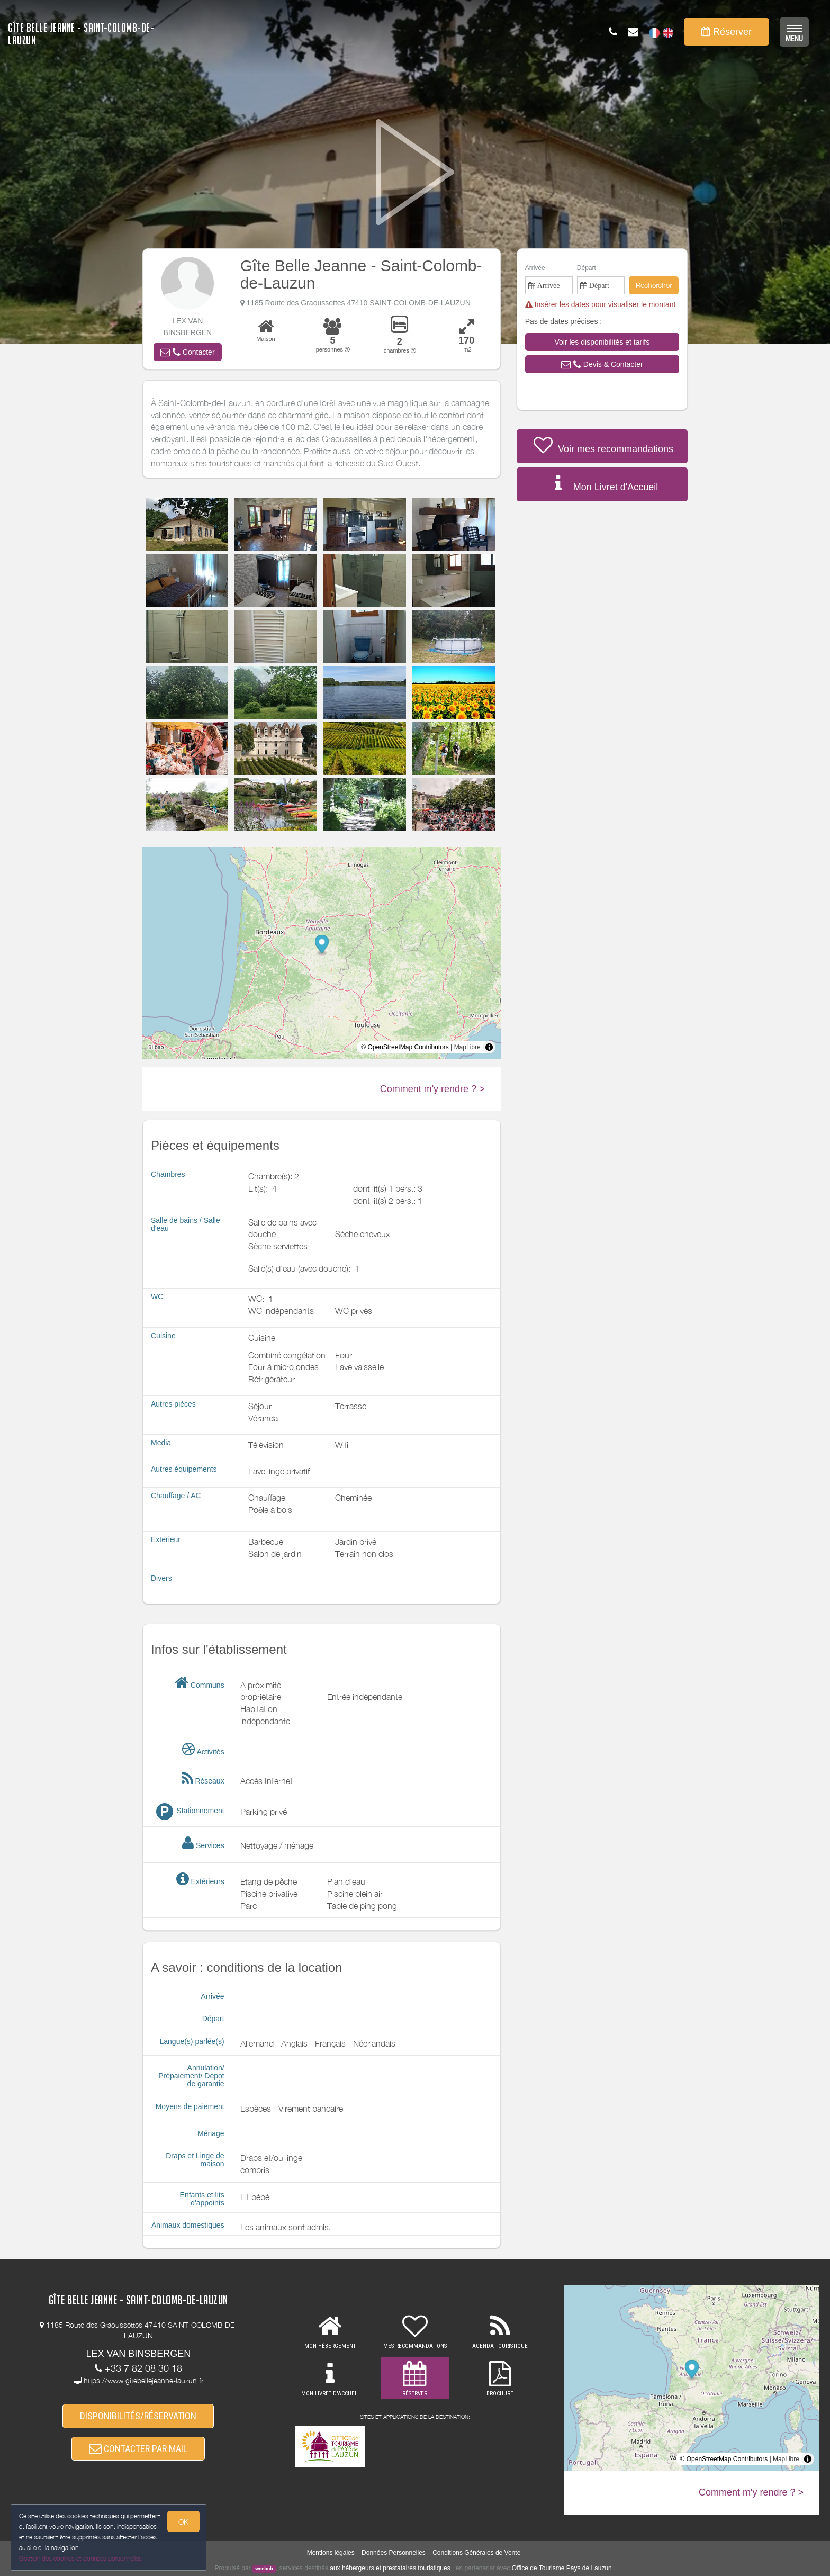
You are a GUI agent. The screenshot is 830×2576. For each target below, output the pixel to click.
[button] (187, 352)
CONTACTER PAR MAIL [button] (138, 2448)
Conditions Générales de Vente (476, 2552)
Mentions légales (331, 2552)
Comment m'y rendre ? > (432, 1089)
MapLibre (467, 1047)
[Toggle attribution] (489, 1047)
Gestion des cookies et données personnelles (80, 2558)
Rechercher (654, 285)
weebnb (264, 2568)
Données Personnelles (394, 2552)
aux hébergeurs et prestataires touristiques (390, 2568)
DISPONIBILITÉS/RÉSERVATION (138, 2415)
